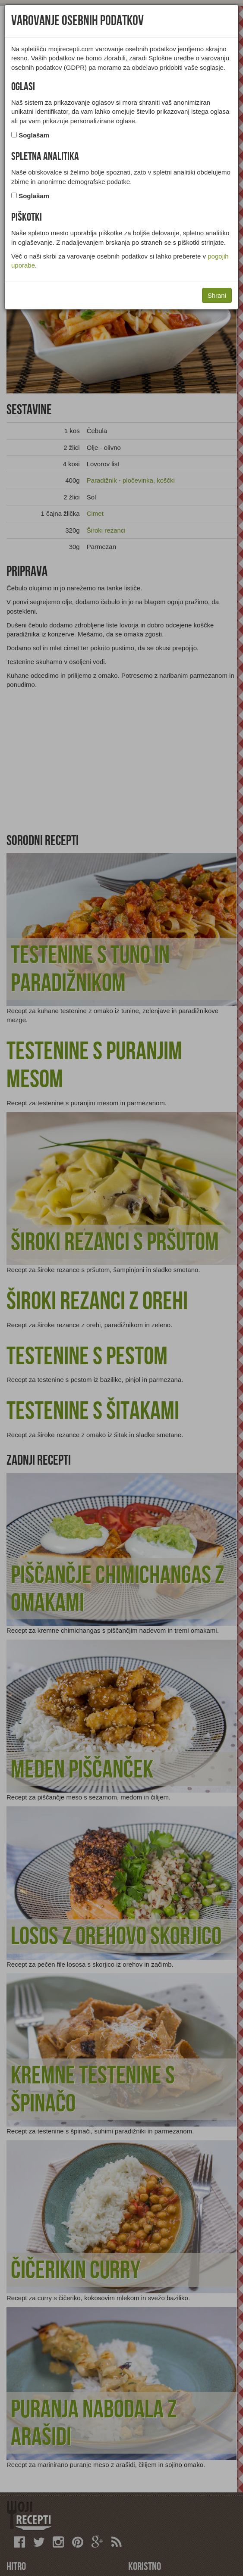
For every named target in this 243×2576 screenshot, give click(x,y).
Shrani (217, 295)
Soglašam (34, 135)
